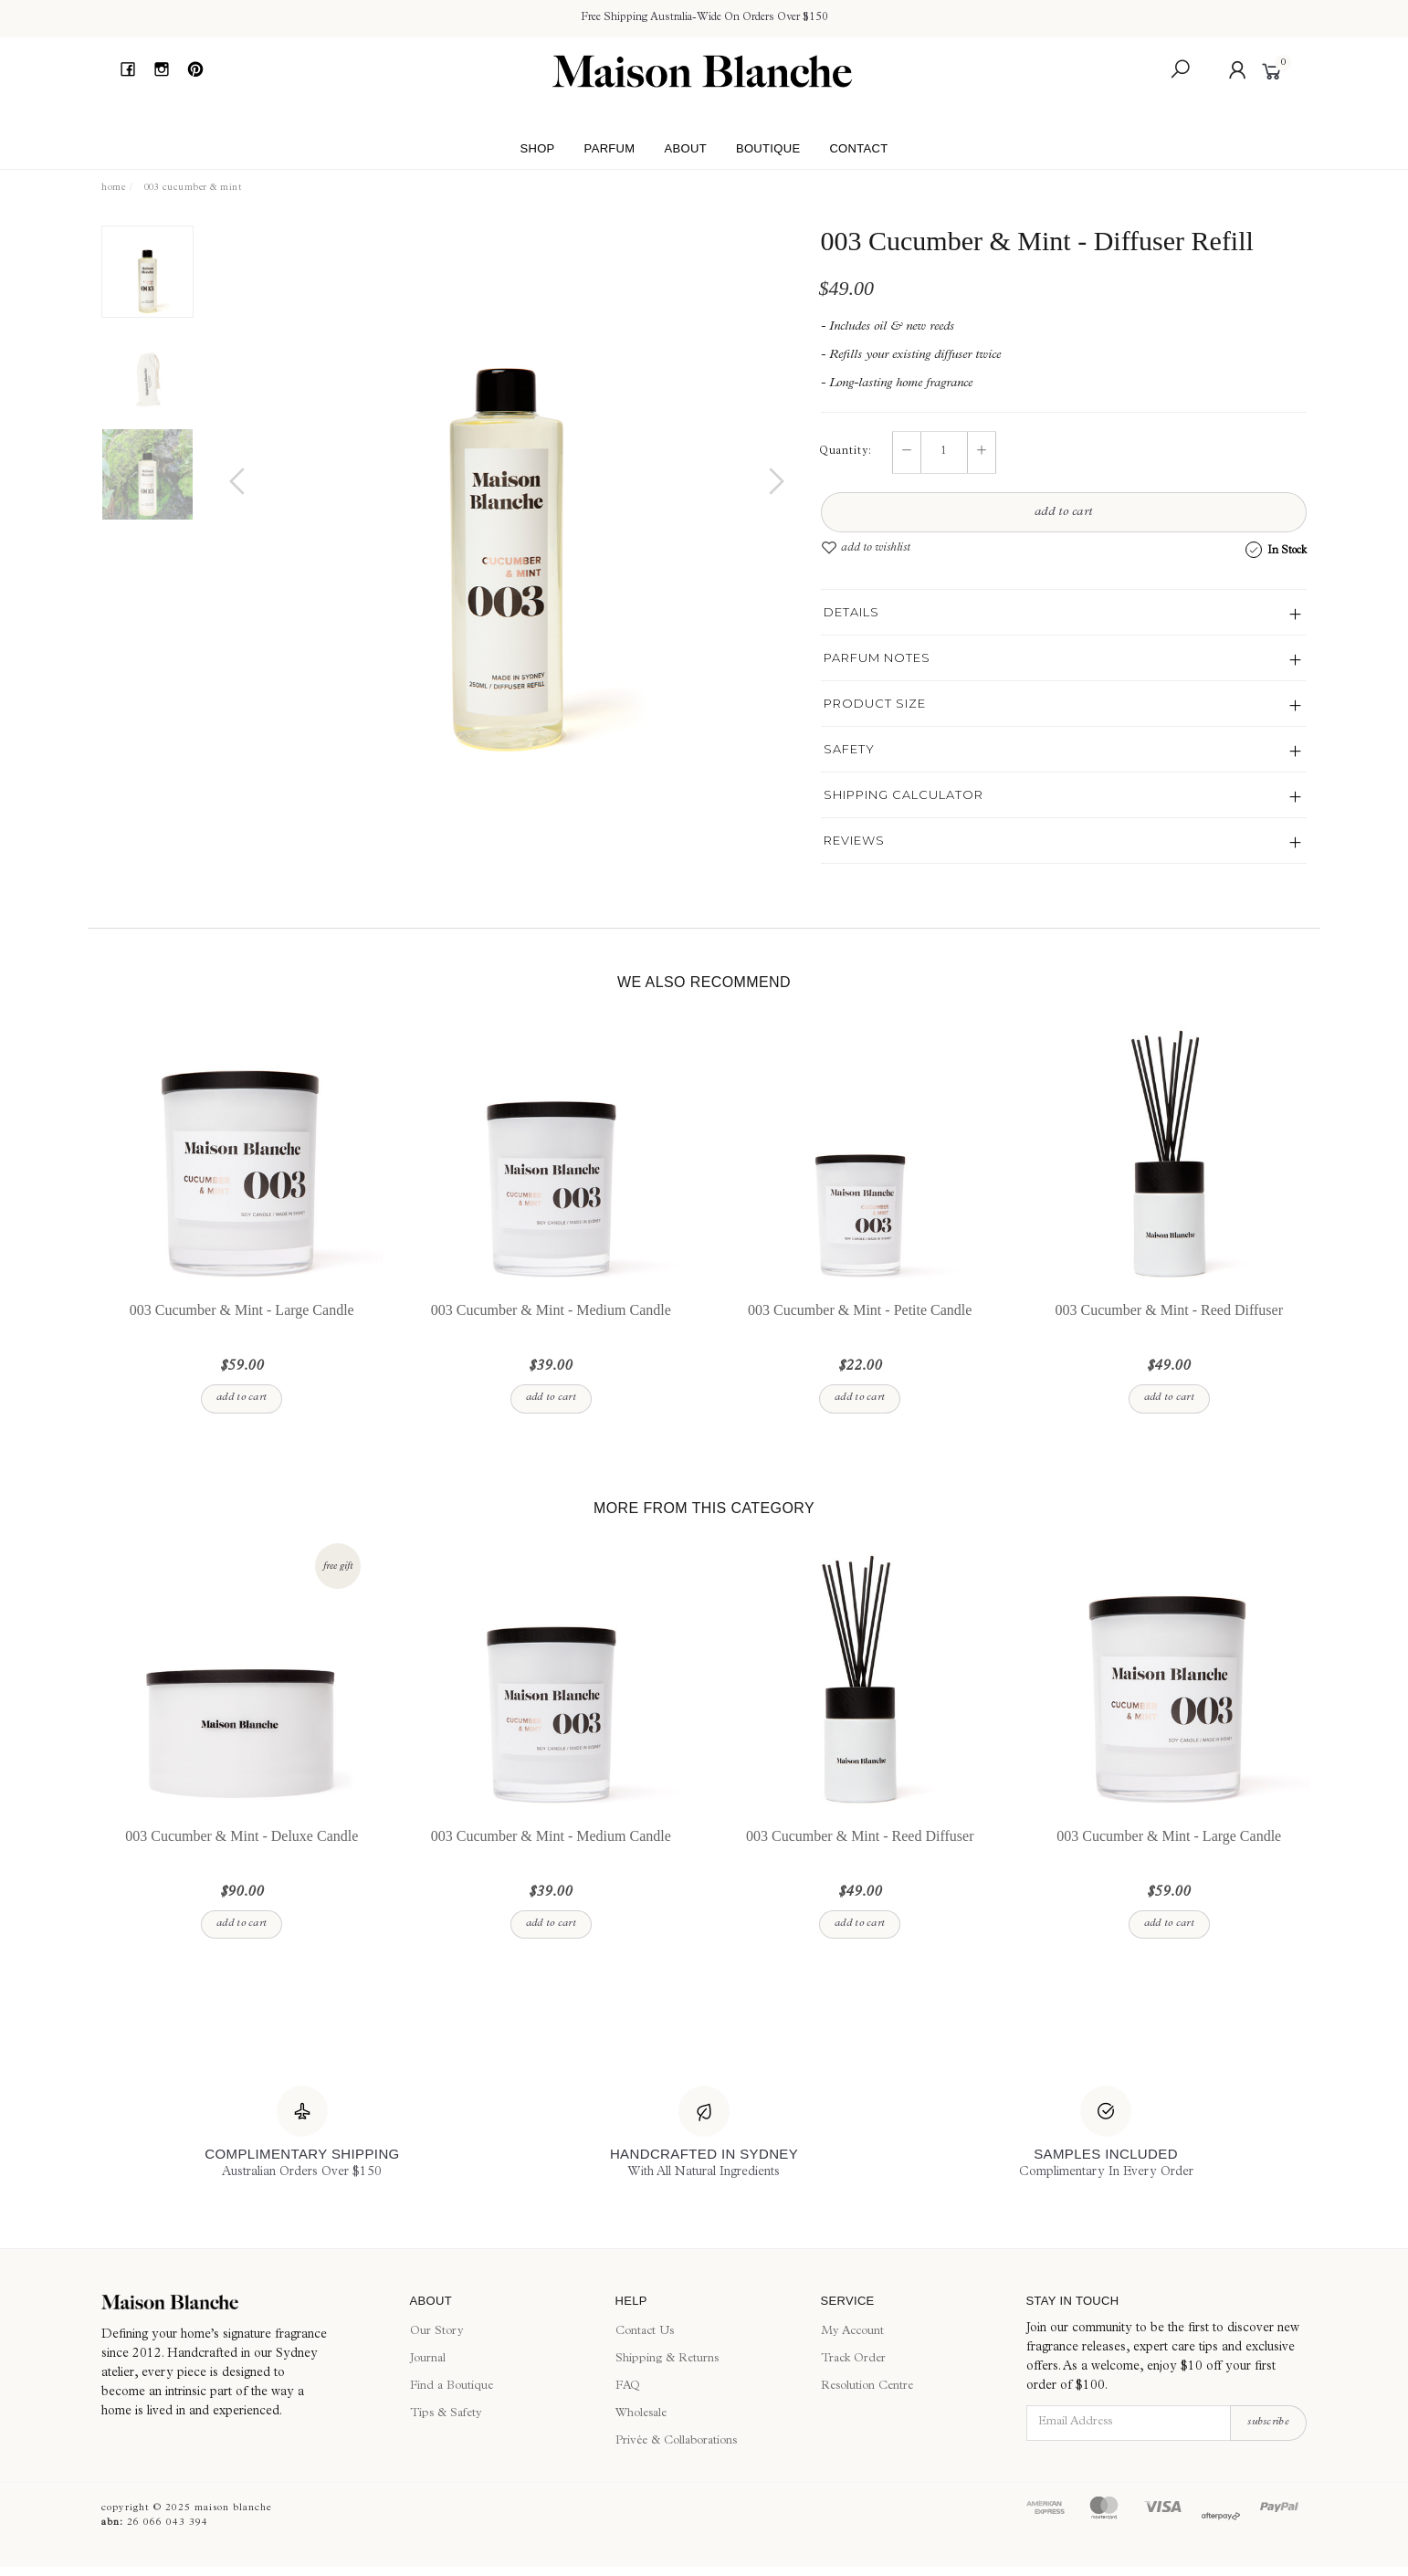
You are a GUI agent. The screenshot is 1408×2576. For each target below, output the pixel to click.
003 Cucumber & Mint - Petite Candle (860, 1328)
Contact (858, 148)
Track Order (853, 2359)
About (685, 148)
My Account (852, 2332)
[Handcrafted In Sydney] (704, 2134)
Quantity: (845, 452)
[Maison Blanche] (242, 2302)
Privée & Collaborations (676, 2441)
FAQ (627, 2386)
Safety (849, 748)
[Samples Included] (1106, 2134)
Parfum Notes (877, 657)
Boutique (768, 148)
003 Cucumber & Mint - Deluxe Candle (241, 1854)
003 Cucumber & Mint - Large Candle (242, 1328)
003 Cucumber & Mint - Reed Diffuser (1169, 1328)
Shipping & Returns (667, 2359)
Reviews (854, 840)
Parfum (610, 148)
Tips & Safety (446, 2414)
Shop (537, 148)
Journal (428, 2359)
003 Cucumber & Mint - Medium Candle (551, 1328)
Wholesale (641, 2414)
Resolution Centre (867, 2386)
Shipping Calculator (903, 794)
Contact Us (644, 2332)
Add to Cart (1063, 512)
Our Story (437, 2332)
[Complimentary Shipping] (302, 2134)
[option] (507, 499)
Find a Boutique (451, 2386)
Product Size (875, 703)
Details (851, 612)
